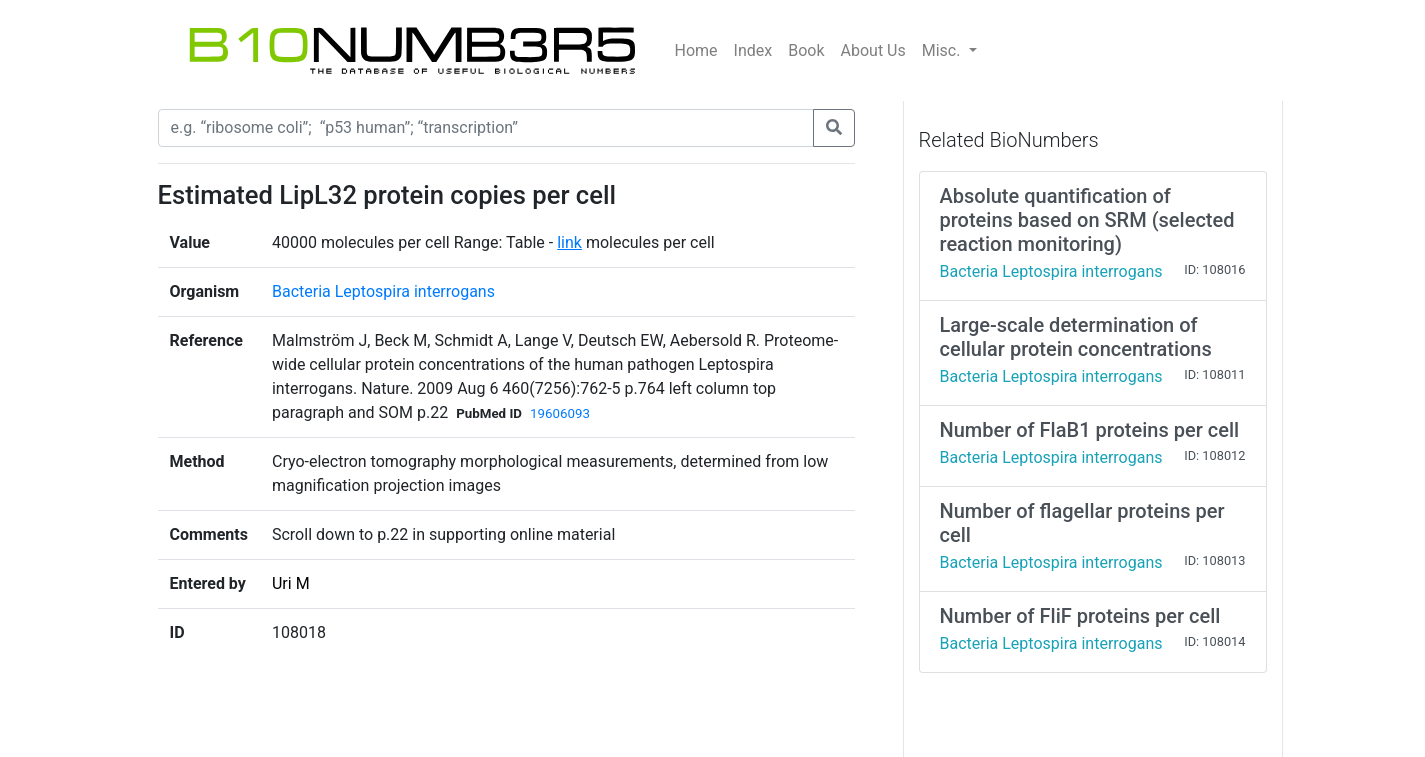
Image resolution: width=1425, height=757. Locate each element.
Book (806, 50)
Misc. (943, 50)
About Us (873, 50)
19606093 (560, 413)
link (569, 242)
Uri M (291, 583)
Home (696, 50)
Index (753, 50)
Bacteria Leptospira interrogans (383, 291)
